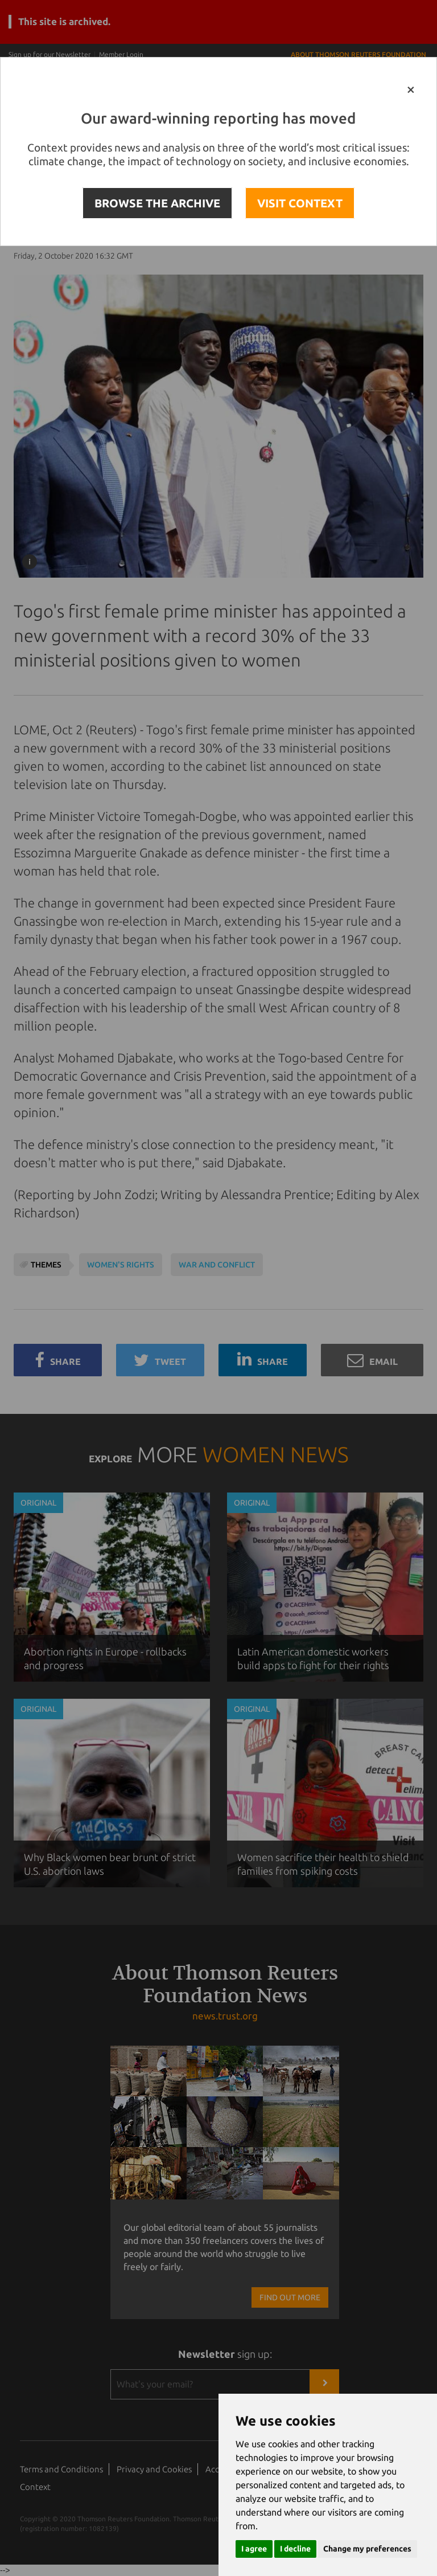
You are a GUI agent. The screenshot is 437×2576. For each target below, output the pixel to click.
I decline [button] (295, 2548)
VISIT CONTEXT (300, 203)
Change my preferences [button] (367, 2548)
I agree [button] (254, 2548)
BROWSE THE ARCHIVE (157, 203)
